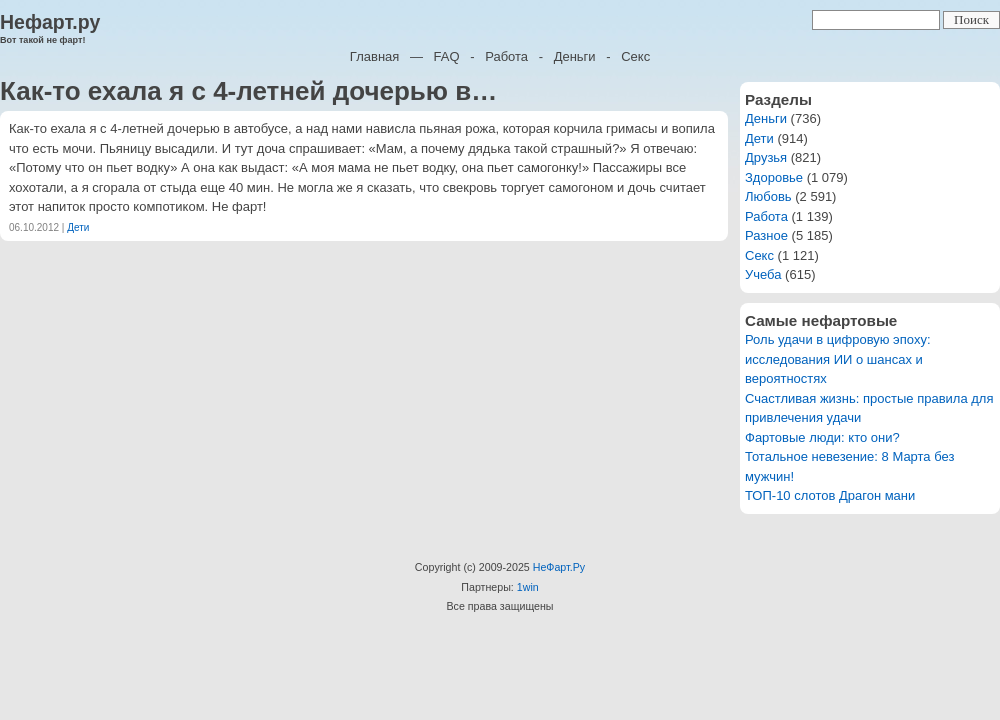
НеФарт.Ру (559, 567)
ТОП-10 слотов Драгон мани (830, 495)
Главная (374, 56)
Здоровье (774, 177)
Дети (78, 227)
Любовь (768, 196)
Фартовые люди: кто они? (822, 437)
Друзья (766, 157)
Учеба (763, 274)
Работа (506, 56)
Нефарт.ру (50, 22)
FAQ (447, 56)
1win (528, 587)
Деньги (575, 56)
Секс (635, 56)
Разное (766, 235)
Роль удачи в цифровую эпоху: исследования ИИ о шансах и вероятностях (838, 359)
